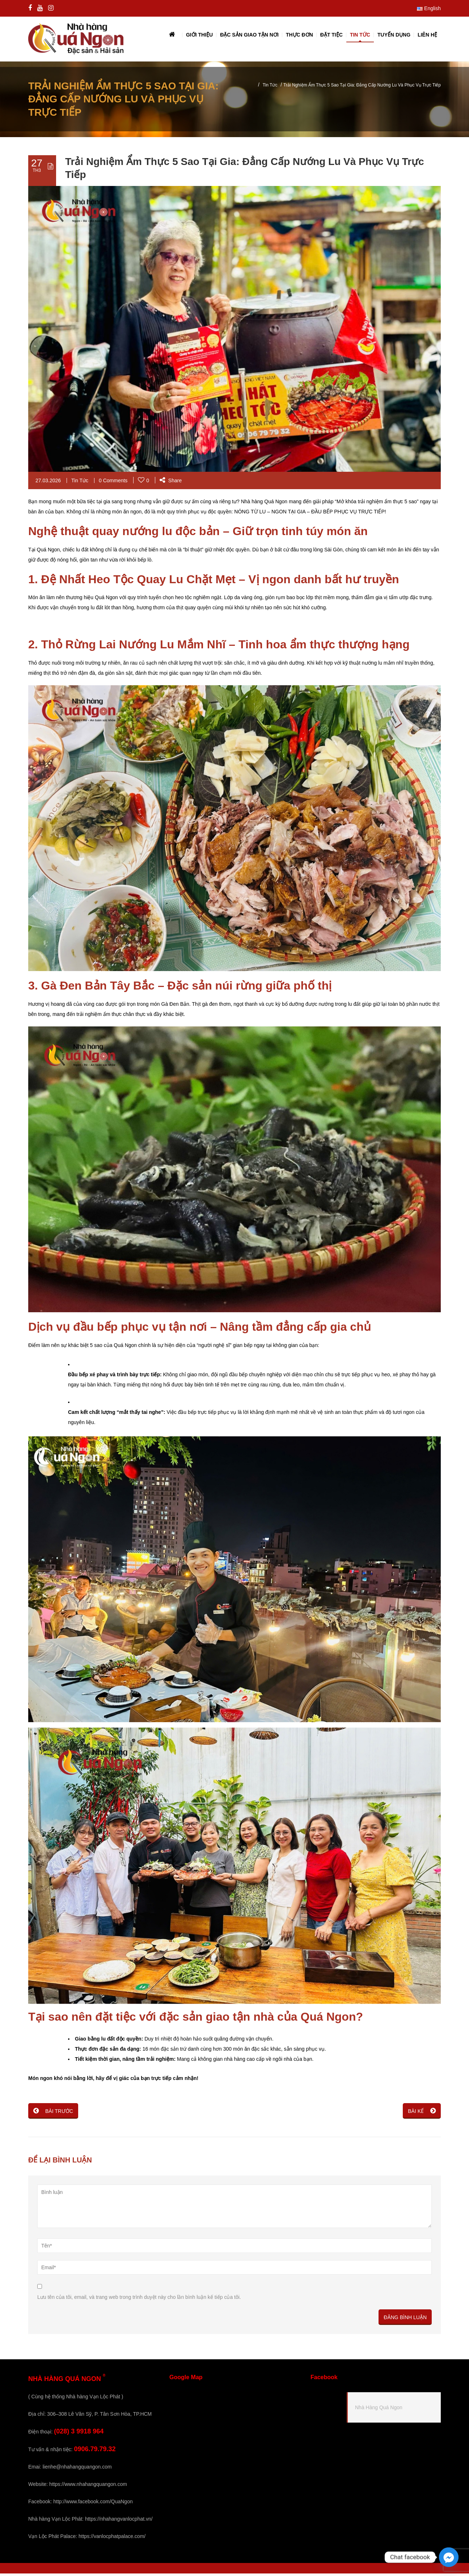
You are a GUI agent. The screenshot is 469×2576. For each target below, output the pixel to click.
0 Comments (113, 483)
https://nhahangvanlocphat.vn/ (119, 2521)
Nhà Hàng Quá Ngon (378, 2410)
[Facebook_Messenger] (449, 2557)
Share (171, 483)
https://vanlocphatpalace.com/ (112, 2539)
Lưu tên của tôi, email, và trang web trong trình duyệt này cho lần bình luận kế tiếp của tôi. (139, 2299)
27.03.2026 (48, 483)
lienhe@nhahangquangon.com (77, 2469)
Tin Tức (270, 87)
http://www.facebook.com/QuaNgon (92, 2504)
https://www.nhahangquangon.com (88, 2487)
